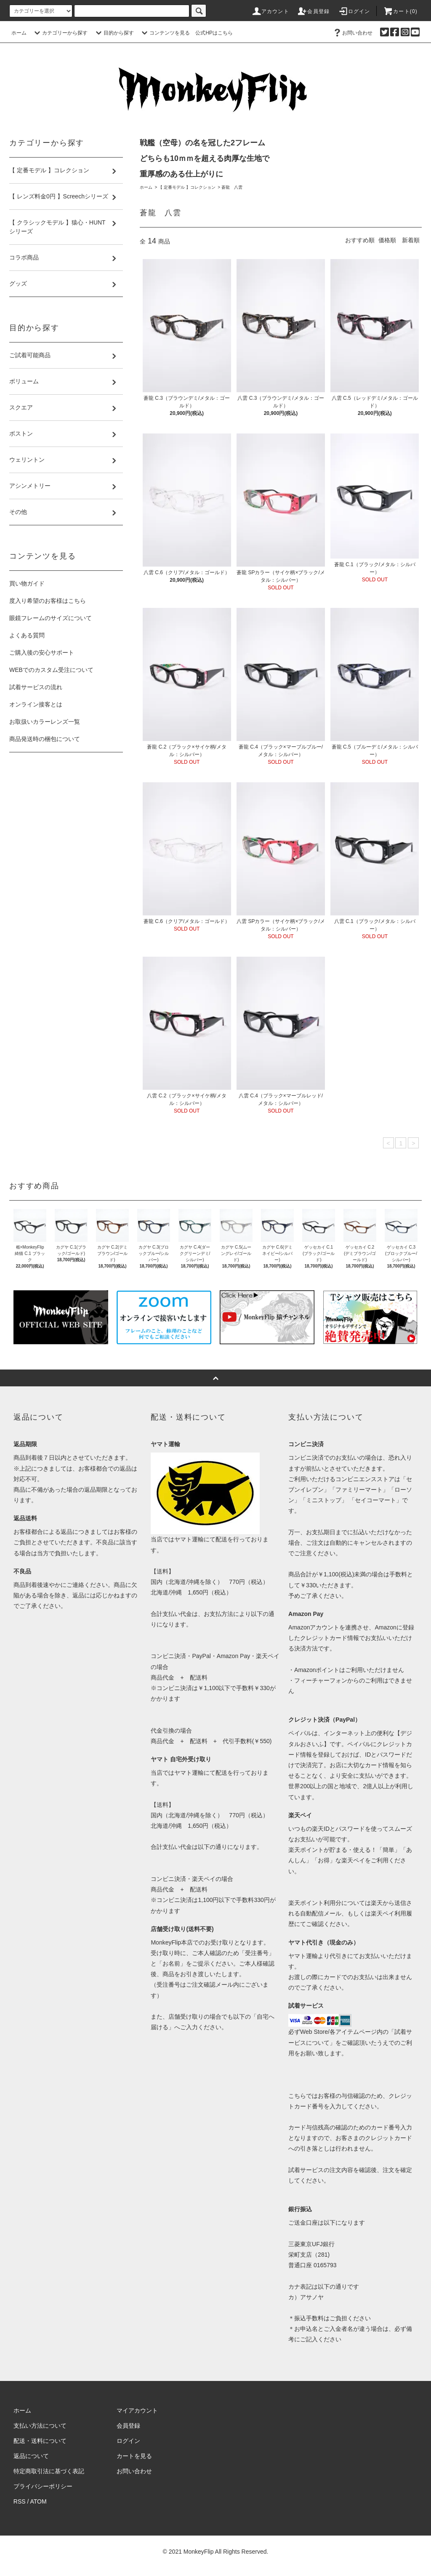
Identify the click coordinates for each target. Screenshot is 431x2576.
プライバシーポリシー (42, 2486)
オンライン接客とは (35, 704)
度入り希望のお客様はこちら (47, 600)
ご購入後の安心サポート (41, 652)
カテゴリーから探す (60, 33)
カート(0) (400, 11)
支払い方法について (40, 2425)
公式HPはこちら (214, 33)
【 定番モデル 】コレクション (187, 187)
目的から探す (113, 33)
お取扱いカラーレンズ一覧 (44, 721)
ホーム (19, 33)
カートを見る (134, 2456)
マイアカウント (137, 2410)
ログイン (354, 11)
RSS (19, 2501)
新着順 (411, 240)
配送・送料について (40, 2440)
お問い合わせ (352, 33)
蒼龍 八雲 (231, 187)
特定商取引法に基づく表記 (48, 2471)
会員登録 (313, 11)
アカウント (270, 11)
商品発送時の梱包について (44, 739)
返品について (31, 2456)
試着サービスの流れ (35, 687)
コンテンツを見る (164, 33)
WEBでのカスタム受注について (51, 669)
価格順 (387, 240)
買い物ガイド (27, 583)
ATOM (38, 2501)
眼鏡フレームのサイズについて (50, 618)
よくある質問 (27, 635)
